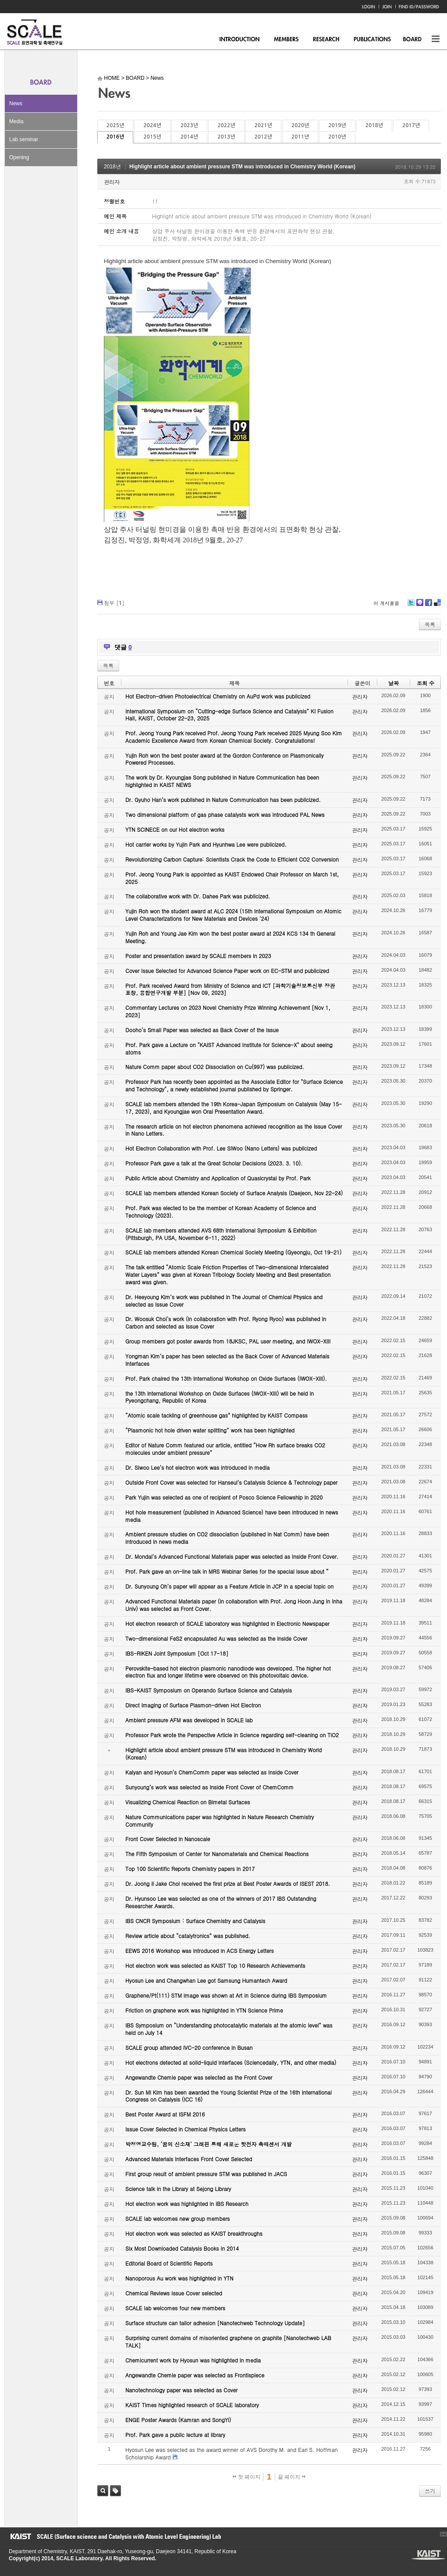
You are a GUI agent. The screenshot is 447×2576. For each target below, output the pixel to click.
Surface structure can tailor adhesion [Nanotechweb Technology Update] (215, 2323)
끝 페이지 (291, 2477)
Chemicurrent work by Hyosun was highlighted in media (193, 2360)
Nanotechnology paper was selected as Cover (181, 2390)
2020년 (300, 125)
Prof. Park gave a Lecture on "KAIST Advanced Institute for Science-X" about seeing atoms (229, 1048)
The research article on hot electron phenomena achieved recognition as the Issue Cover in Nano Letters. (233, 1129)
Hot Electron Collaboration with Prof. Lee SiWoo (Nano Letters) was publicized (221, 1148)
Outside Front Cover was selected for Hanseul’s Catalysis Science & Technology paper (231, 1482)
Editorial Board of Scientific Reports (169, 2263)
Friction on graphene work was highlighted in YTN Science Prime (204, 2010)
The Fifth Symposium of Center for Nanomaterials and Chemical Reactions (217, 1853)
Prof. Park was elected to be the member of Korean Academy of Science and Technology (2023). (220, 1211)
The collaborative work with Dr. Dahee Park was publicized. (197, 896)
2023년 (189, 125)
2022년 (226, 125)
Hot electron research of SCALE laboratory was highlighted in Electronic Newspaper (227, 1623)
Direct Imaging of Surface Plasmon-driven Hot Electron (193, 1705)
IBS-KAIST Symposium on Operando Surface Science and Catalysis (208, 1690)
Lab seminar (23, 139)
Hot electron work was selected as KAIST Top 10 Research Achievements (215, 1965)
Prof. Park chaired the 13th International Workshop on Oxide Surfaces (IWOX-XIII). (226, 1378)
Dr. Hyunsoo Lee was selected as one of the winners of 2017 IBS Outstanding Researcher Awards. (220, 1902)
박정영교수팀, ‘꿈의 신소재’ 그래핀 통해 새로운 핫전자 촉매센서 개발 (208, 2144)
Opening (19, 157)
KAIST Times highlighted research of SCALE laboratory (192, 2405)
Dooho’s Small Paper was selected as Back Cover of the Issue (202, 1029)
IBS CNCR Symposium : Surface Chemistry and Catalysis (195, 1920)
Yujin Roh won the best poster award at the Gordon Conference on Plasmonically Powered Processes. (224, 759)
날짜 (393, 683)
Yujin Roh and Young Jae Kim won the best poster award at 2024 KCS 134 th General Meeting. (230, 937)
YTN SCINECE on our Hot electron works (174, 829)
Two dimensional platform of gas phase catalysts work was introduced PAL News (225, 814)
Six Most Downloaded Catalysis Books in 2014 (182, 2248)
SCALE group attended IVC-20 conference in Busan (188, 2047)
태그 (115, 2490)
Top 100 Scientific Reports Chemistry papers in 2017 (190, 1868)
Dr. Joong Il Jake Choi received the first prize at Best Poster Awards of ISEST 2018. (227, 1883)
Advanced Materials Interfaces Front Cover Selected (188, 2159)
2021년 (263, 125)
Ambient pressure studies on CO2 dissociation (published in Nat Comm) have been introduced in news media (227, 1537)
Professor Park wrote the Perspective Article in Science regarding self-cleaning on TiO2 (232, 1735)
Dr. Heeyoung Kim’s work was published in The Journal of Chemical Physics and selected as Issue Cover (224, 1300)
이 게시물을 (386, 603)
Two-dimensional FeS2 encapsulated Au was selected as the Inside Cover (216, 1638)
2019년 (337, 125)
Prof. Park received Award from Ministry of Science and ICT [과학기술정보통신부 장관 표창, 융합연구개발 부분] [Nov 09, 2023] (230, 989)
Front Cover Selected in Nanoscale (167, 1838)
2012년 (263, 136)
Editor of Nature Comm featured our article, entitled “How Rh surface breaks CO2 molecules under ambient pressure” (225, 1448)
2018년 (374, 125)
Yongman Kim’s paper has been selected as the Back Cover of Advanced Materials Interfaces (227, 1359)
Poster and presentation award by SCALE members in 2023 (198, 955)
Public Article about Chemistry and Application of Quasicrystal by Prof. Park (218, 1178)
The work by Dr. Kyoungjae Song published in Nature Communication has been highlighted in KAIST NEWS (222, 780)
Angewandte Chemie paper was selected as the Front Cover (198, 2077)
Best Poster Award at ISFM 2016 (165, 2114)
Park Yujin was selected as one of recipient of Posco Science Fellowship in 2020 (224, 1497)
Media (16, 121)
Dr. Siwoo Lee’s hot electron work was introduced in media (197, 1467)
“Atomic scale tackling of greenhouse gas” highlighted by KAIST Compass (216, 1415)
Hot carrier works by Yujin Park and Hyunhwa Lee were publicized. (206, 844)
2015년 (152, 136)
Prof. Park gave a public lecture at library (175, 2434)
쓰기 (430, 2490)
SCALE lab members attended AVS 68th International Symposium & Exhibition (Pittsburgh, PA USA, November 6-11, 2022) (220, 1233)
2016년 (115, 136)
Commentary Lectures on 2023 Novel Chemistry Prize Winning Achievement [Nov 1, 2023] (227, 1011)
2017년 (411, 125)
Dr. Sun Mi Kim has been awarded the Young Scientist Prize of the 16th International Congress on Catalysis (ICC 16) (228, 2095)
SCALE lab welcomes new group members (177, 2218)
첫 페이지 (246, 2477)
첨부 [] (114, 602)
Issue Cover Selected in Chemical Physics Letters (185, 2129)
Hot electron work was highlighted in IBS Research (186, 2203)
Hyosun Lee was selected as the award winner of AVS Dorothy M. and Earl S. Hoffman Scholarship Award (231, 2453)
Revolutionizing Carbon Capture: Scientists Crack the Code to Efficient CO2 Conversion (232, 859)
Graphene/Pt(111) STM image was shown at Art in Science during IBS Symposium (226, 1995)
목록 (430, 624)
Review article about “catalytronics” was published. (187, 1935)
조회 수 (425, 683)
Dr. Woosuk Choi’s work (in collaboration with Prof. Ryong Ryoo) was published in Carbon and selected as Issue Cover (225, 1322)
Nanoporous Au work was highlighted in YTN (179, 2278)
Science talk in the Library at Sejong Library (178, 2188)
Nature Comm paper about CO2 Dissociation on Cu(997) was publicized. (214, 1066)
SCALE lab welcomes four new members (175, 2308)
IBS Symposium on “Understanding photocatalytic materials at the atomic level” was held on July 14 (229, 2028)
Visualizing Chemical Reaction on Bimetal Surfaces (187, 1802)
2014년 (189, 136)
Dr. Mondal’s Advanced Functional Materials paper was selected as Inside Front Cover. (231, 1556)
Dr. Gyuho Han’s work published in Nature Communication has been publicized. (223, 799)
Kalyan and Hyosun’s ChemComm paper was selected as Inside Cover (211, 1772)
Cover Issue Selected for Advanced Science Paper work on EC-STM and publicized (227, 970)
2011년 (300, 136)
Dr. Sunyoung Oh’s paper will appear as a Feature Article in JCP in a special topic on (229, 1586)
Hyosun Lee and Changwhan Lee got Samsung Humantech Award (206, 1980)
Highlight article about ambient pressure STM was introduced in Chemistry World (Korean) (242, 167)
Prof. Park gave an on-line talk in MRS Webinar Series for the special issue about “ (227, 1571)
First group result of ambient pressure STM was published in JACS (206, 2173)
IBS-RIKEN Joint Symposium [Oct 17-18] (176, 1653)
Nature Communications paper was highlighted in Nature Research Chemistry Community (219, 1820)
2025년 (115, 125)
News (15, 103)
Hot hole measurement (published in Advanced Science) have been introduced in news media (231, 1515)
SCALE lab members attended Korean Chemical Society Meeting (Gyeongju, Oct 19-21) (233, 1252)
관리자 (112, 181)
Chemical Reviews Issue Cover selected (173, 2293)
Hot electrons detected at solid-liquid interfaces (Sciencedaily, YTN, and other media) (230, 2062)
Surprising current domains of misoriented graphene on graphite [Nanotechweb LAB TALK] (228, 2341)
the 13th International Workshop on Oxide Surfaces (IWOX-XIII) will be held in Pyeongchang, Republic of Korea (219, 1397)
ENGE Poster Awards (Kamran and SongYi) (178, 2419)
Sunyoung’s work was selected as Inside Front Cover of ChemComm (209, 1787)
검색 (102, 2490)
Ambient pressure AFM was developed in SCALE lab (189, 1720)
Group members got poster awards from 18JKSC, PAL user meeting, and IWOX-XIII (227, 1341)
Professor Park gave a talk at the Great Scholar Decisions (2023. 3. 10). (214, 1163)
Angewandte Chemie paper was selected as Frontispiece (194, 2375)
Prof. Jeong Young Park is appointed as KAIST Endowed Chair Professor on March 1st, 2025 (232, 877)
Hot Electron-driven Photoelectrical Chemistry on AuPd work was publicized (217, 696)
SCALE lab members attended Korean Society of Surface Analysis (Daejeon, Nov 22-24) (234, 1193)
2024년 (152, 125)
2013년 (226, 136)
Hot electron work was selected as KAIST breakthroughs (194, 2233)
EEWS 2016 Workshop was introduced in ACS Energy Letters (199, 1950)
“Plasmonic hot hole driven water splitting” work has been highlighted (209, 1430)
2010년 (337, 136)
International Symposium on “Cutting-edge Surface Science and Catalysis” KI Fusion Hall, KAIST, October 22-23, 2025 (229, 714)
